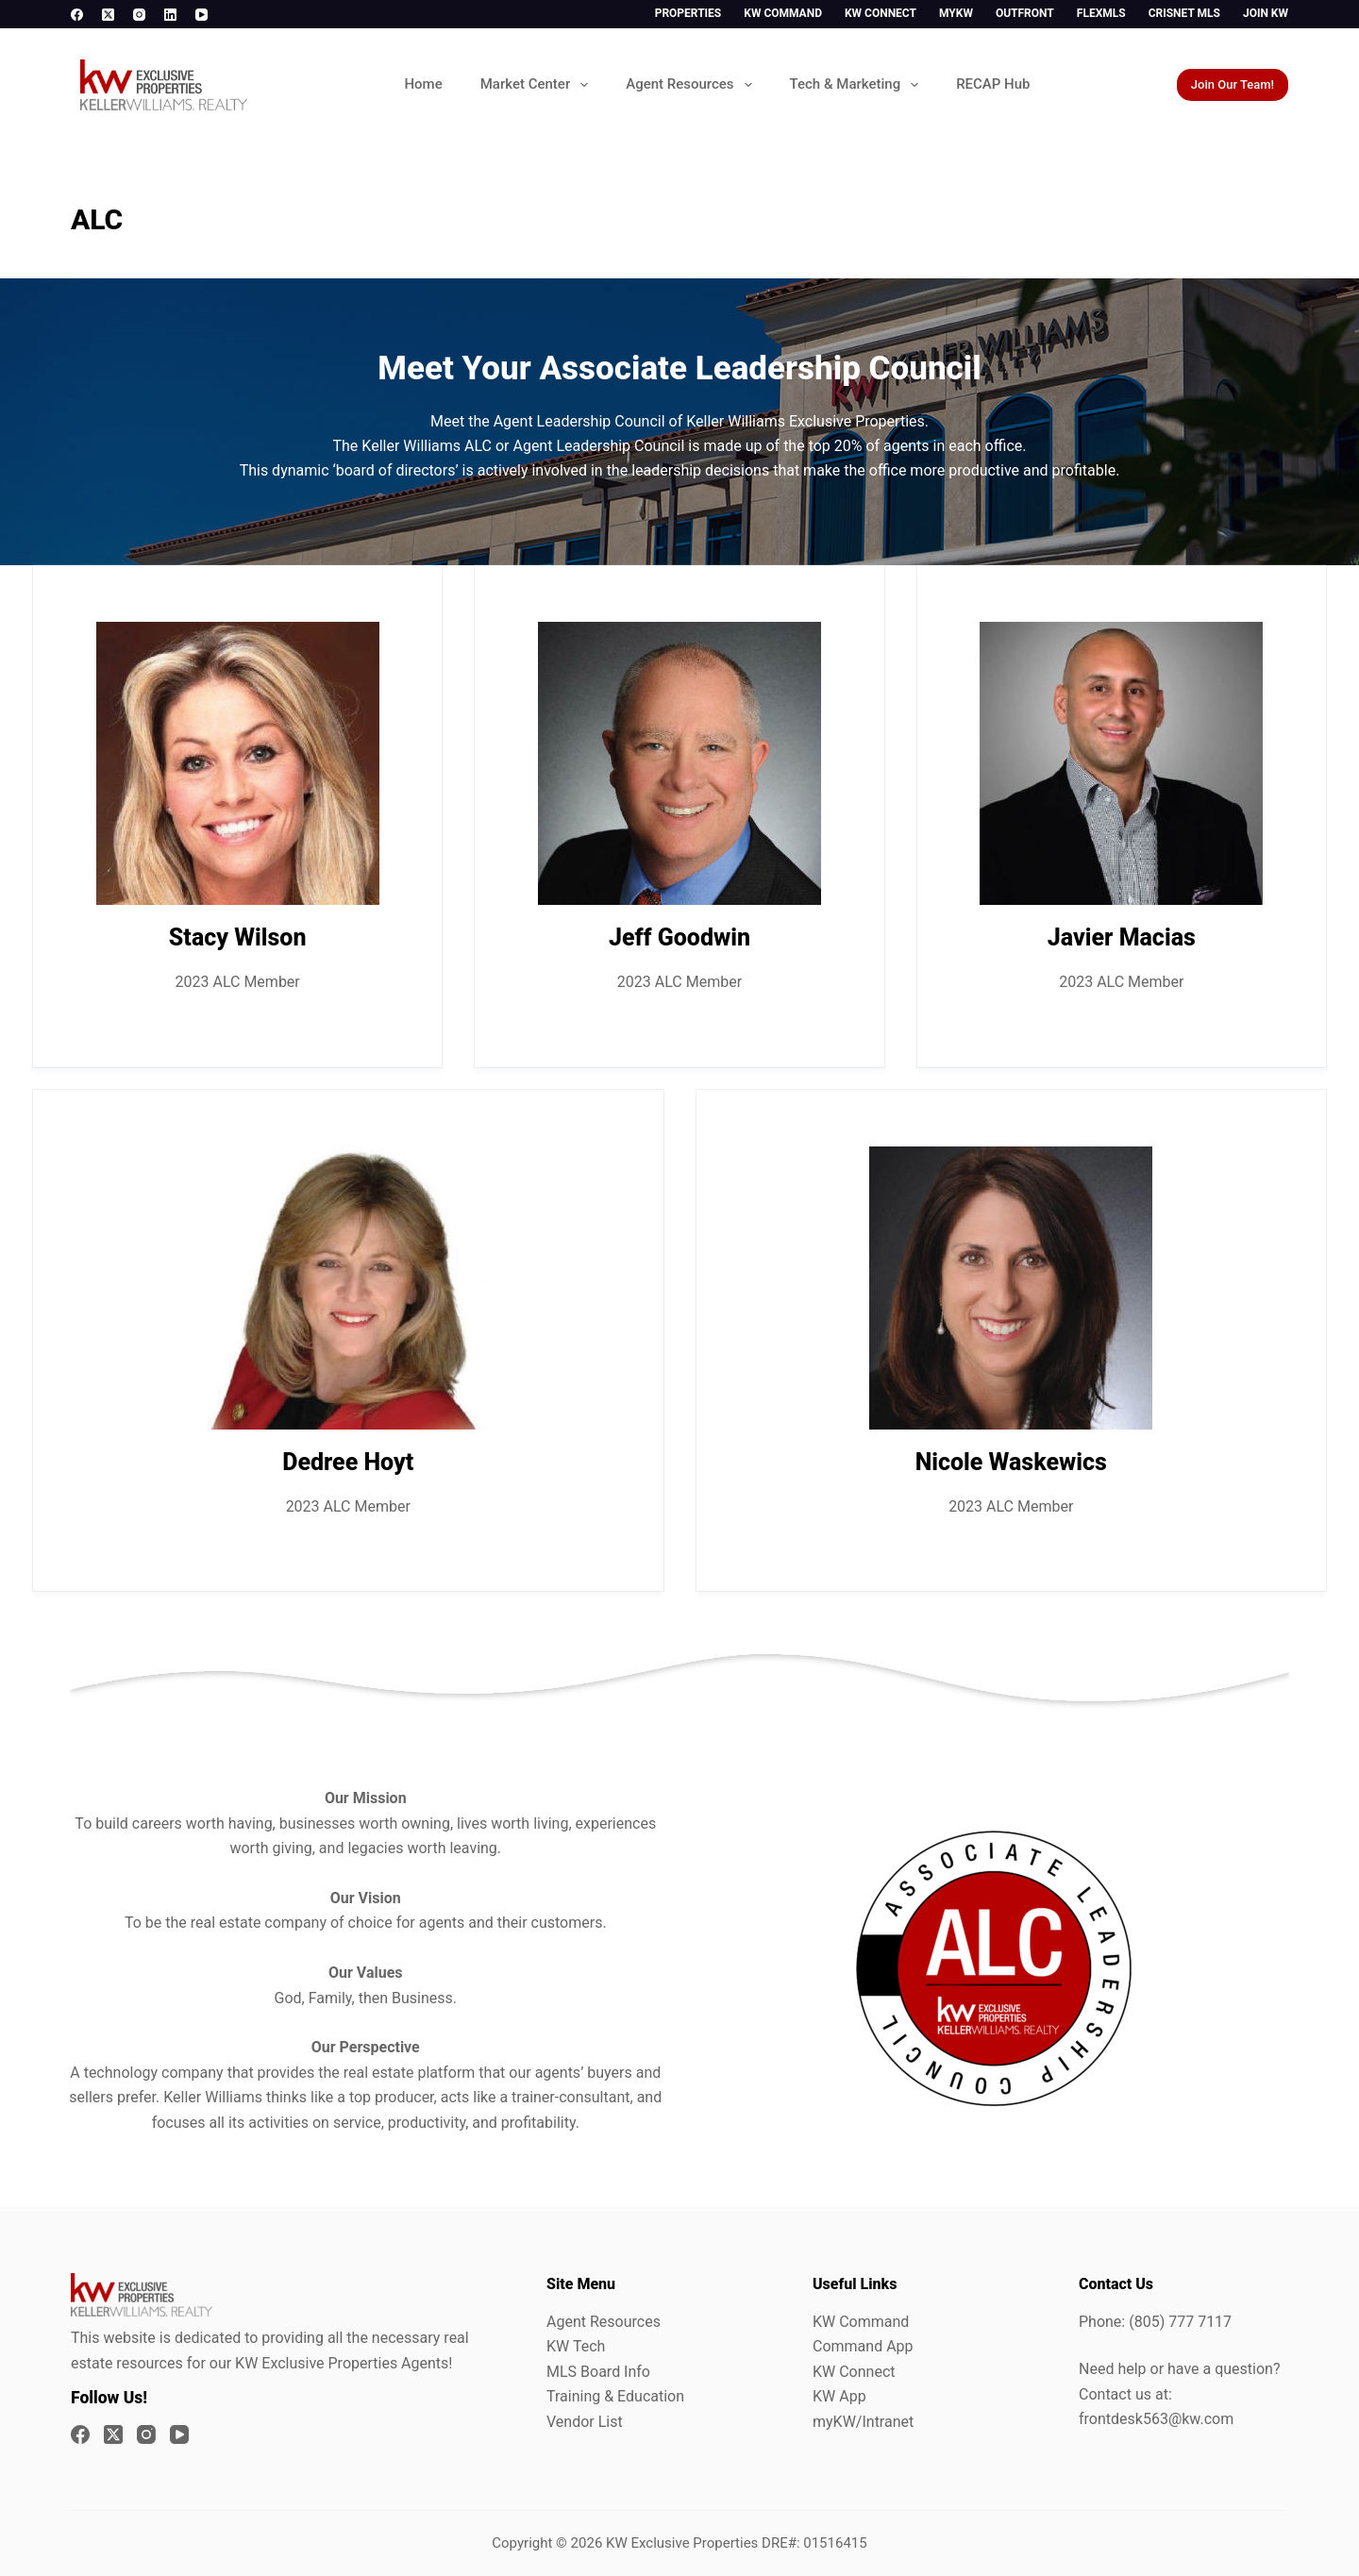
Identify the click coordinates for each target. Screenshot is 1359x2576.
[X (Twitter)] (108, 14)
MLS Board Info (598, 2372)
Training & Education (615, 2396)
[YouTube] (201, 14)
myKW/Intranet (863, 2422)
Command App (863, 2346)
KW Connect (880, 13)
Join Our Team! (1232, 84)
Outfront (1025, 13)
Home (423, 83)
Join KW (1265, 13)
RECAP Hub (993, 83)
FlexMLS (1101, 13)
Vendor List (584, 2422)
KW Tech (575, 2346)
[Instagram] (139, 14)
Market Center (538, 85)
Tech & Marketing (858, 85)
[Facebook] (77, 14)
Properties (688, 13)
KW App (839, 2396)
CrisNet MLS (1184, 13)
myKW (956, 13)
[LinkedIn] (170, 14)
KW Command (783, 13)
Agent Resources (692, 85)
